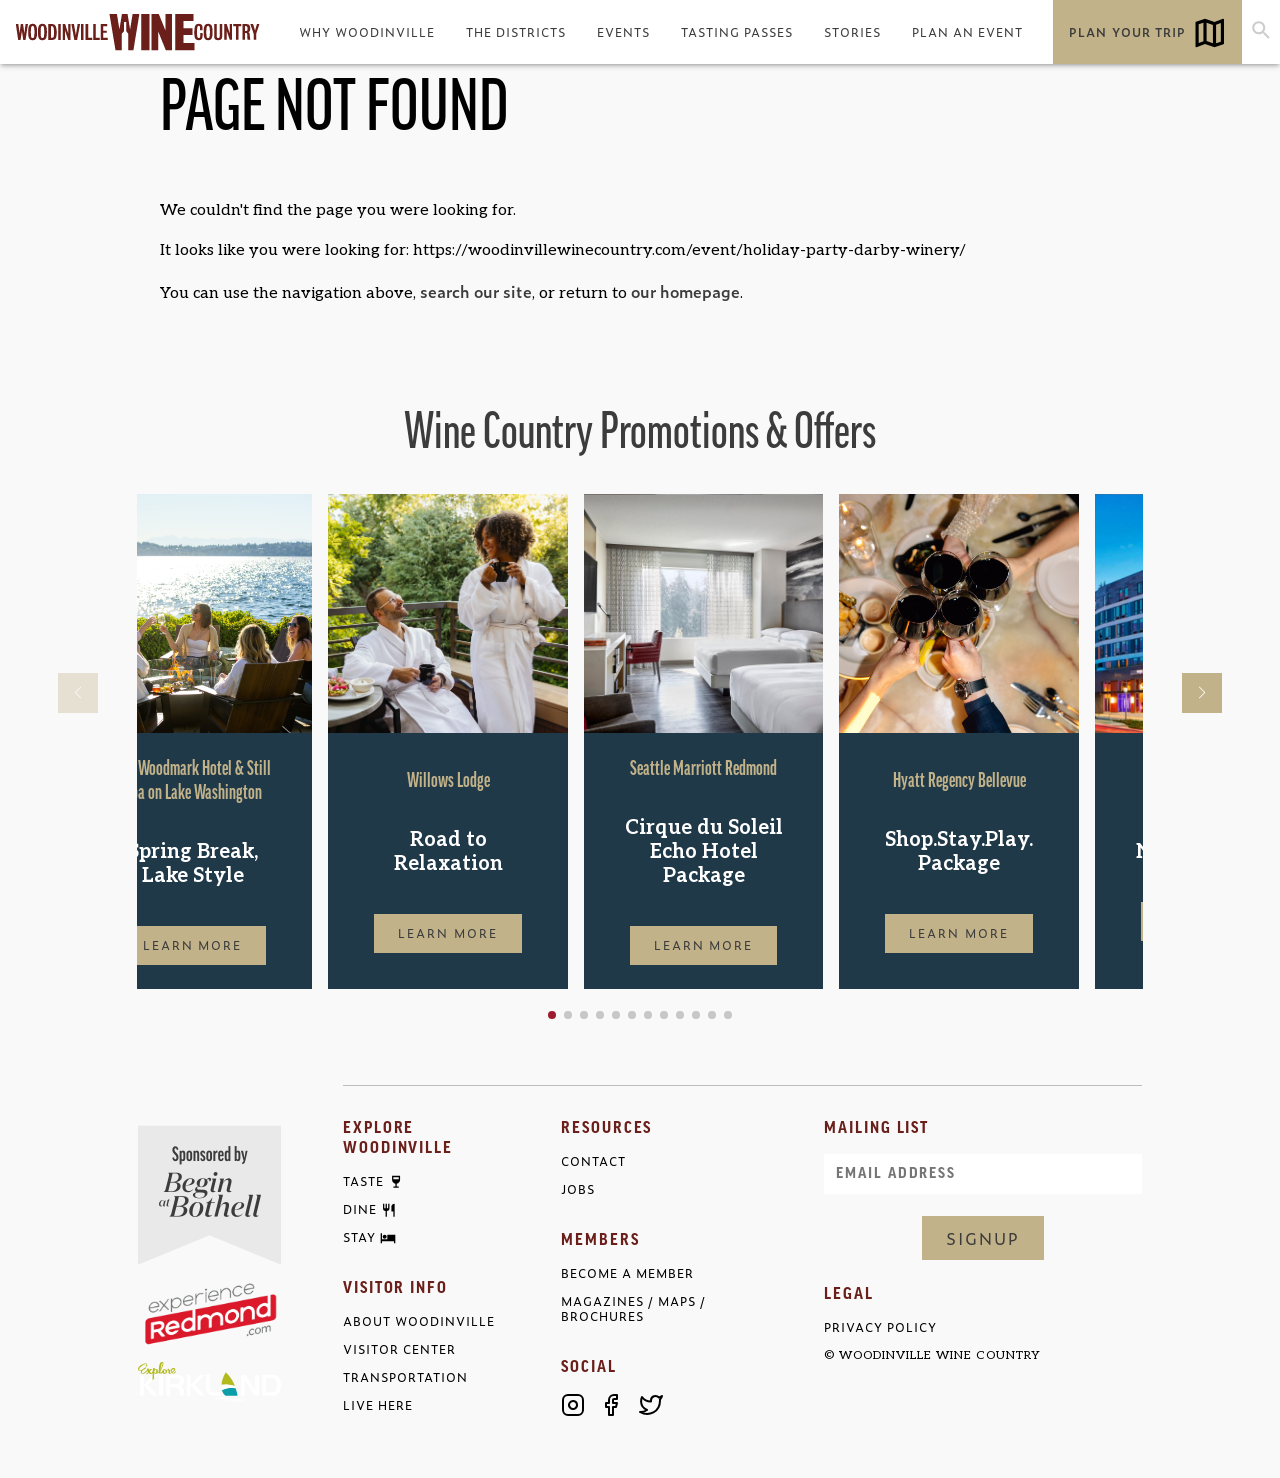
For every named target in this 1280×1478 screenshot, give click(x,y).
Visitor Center (399, 1349)
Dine (360, 1210)
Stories (852, 32)
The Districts (516, 32)
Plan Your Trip (1127, 32)
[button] (616, 1015)
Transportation (405, 1377)
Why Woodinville (367, 32)
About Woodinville (419, 1321)
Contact (593, 1161)
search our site (476, 291)
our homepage (685, 291)
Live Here (378, 1405)
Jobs (578, 1189)
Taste (363, 1182)
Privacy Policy (880, 1327)
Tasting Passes (737, 32)
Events (623, 32)
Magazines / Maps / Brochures (633, 1309)
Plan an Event (967, 32)
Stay (359, 1238)
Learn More (257, 945)
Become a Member (627, 1273)
